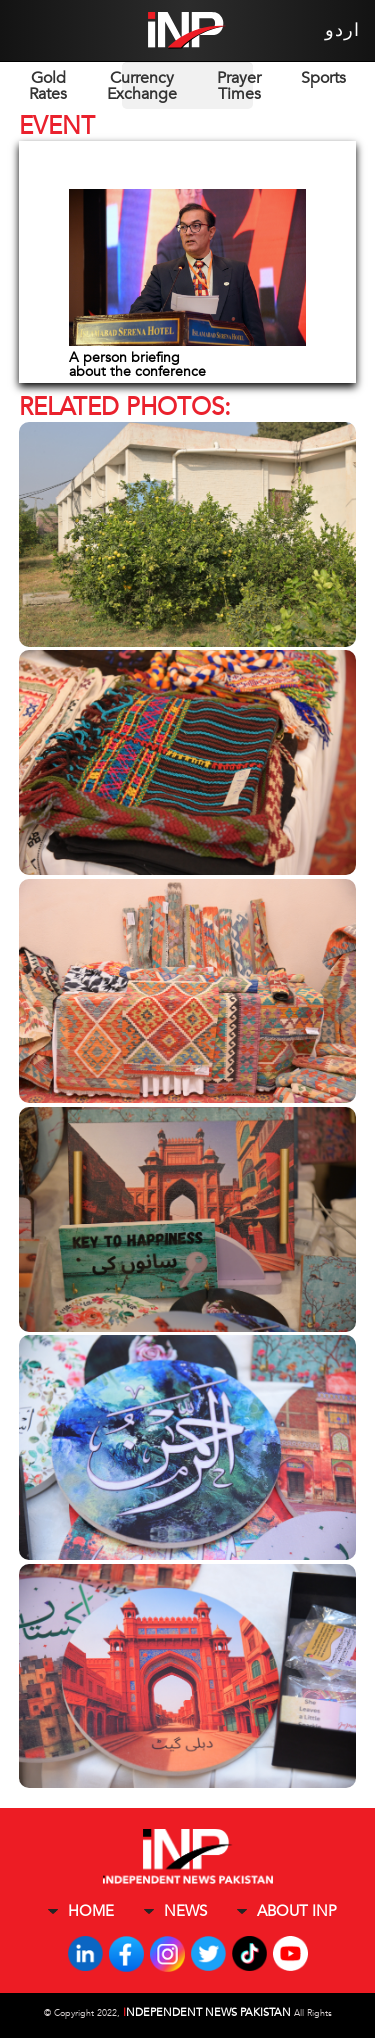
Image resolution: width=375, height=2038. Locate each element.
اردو (342, 30)
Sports (323, 78)
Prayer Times (239, 86)
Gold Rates (48, 86)
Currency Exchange (142, 86)
